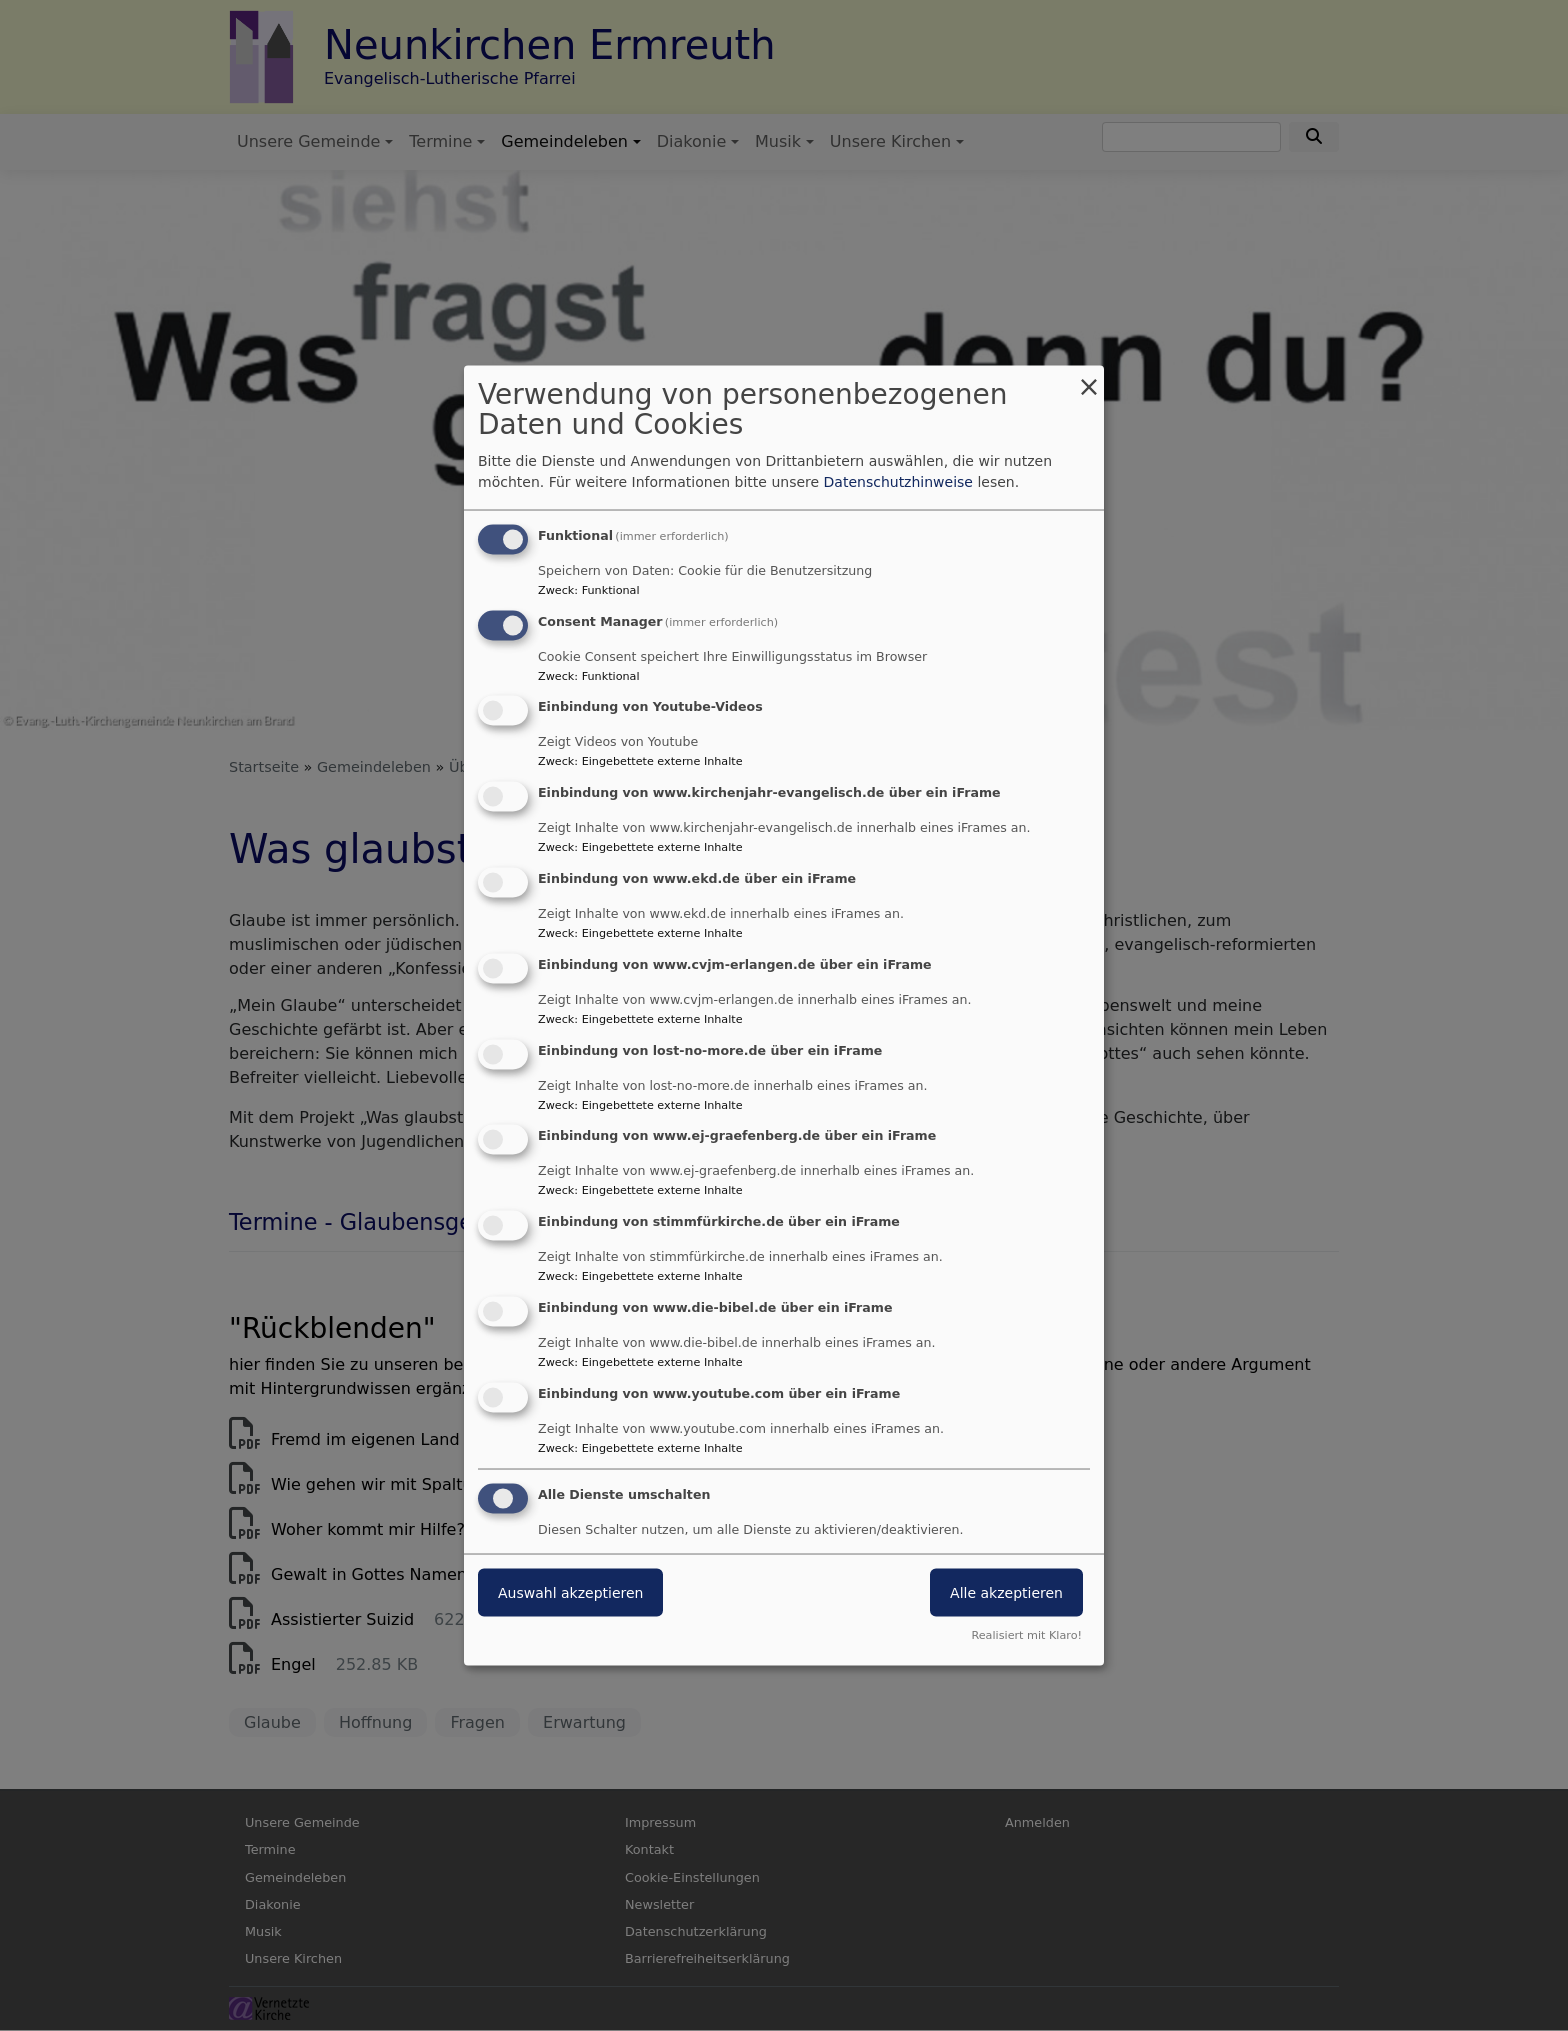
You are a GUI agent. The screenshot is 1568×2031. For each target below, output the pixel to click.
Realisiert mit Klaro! (1026, 1635)
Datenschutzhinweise (898, 481)
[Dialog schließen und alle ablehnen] (1089, 377)
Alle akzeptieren (1006, 1592)
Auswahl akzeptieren (570, 1592)
